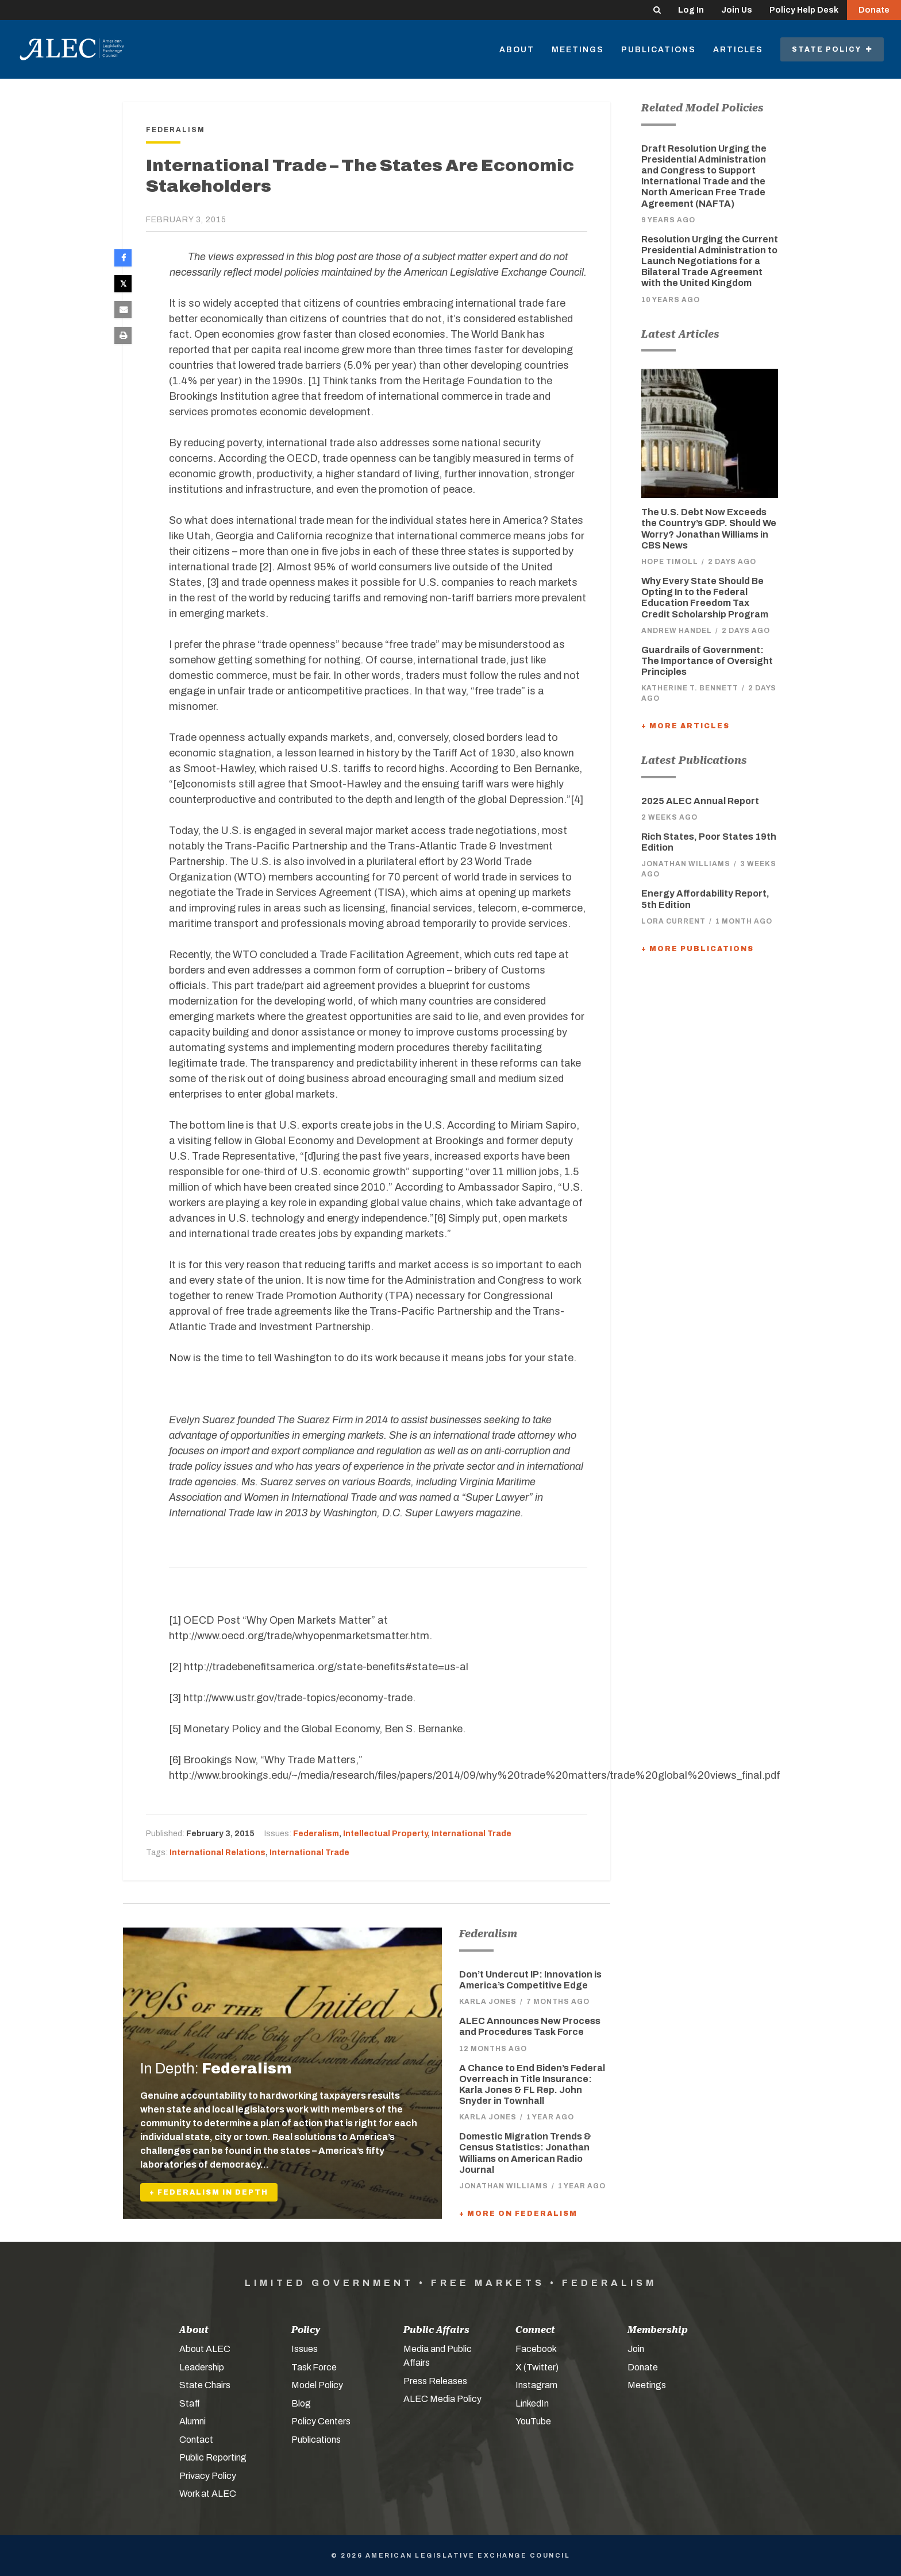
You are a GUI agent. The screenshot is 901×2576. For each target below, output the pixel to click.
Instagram (536, 2385)
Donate (874, 10)
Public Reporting (213, 2457)
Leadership (201, 2367)
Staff (189, 2403)
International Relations (217, 1852)
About (516, 49)
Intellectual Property (385, 1833)
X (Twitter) (537, 2367)
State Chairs (204, 2385)
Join (635, 2349)
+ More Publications (697, 949)
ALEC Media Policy (442, 2399)
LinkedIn (532, 2403)
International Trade (471, 1833)
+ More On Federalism (518, 2214)
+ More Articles (685, 726)
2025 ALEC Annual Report (700, 801)
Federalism (316, 1833)
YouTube (533, 2421)
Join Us (736, 10)
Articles (738, 49)
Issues (304, 2349)
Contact (196, 2439)
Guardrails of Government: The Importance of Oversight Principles (707, 661)
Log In (691, 10)
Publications (658, 49)
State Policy (832, 49)
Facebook (536, 2349)
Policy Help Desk (803, 10)
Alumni (192, 2421)
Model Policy (317, 2385)
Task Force (314, 2367)
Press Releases (435, 2381)
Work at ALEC (207, 2493)
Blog (301, 2403)
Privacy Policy (207, 2476)
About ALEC (204, 2349)
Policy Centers (321, 2421)
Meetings (578, 49)
